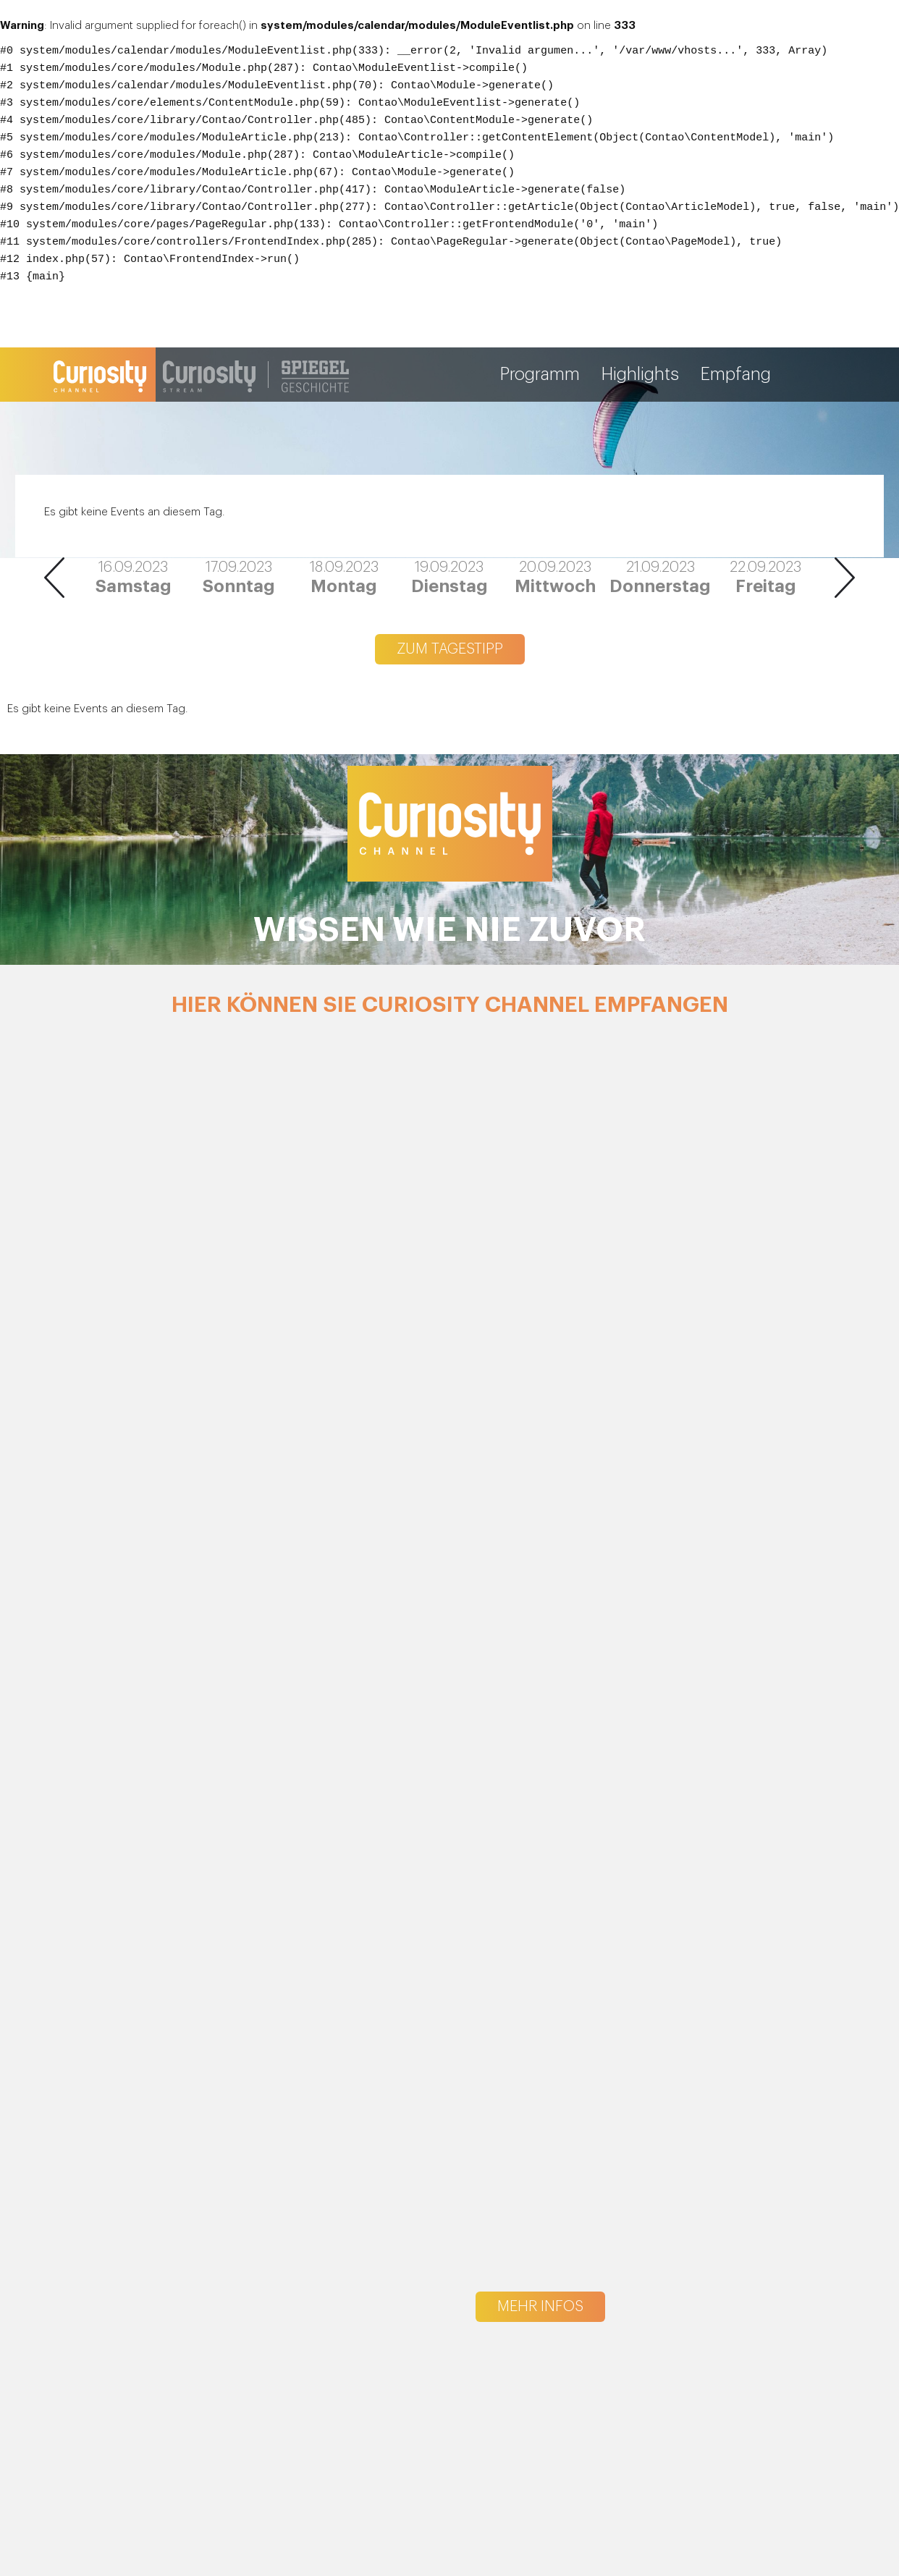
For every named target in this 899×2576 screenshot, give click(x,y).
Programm (540, 375)
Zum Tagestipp (450, 649)
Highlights (640, 375)
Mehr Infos (540, 2307)
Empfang (736, 375)
